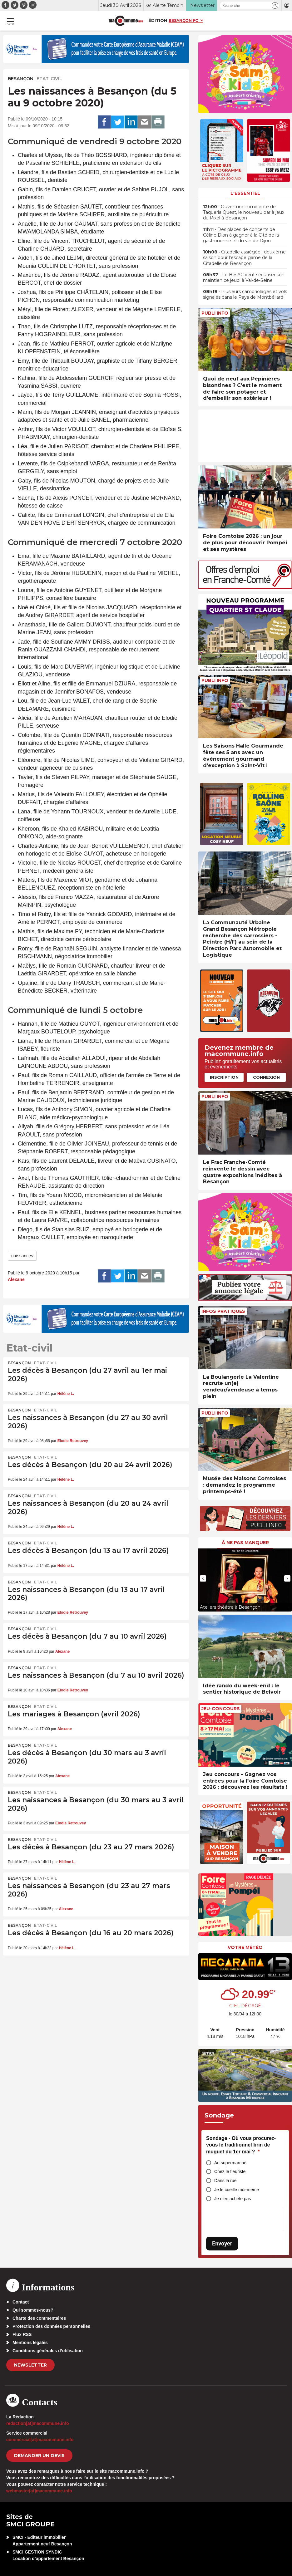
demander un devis (39, 2455)
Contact (20, 2301)
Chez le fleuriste (229, 2171)
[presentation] (203, 1578)
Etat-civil (49, 78)
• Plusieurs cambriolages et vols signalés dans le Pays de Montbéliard (245, 294)
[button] (275, 5)
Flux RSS (22, 2334)
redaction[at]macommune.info (37, 2423)
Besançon (20, 78)
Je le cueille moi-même (236, 2189)
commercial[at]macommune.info (40, 2439)
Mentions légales (30, 2342)
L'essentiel (245, 193)
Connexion (266, 1077)
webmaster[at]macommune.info (39, 2490)
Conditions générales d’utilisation (47, 2350)
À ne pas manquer (245, 1542)
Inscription (224, 1077)
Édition (157, 20)
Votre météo (245, 1947)
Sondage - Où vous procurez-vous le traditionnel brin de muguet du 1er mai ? (241, 2145)
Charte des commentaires (39, 2318)
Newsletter (30, 2365)
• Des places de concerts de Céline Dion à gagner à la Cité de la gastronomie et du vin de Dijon (241, 235)
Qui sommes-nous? (32, 2310)
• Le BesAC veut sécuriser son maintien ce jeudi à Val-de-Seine (244, 277)
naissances (22, 1255)
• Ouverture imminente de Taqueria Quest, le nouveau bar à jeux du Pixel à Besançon (243, 212)
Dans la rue (225, 2180)
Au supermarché (230, 2162)
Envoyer (222, 2243)
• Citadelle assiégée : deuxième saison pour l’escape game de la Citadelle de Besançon (244, 257)
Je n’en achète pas (232, 2198)
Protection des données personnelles (51, 2326)
